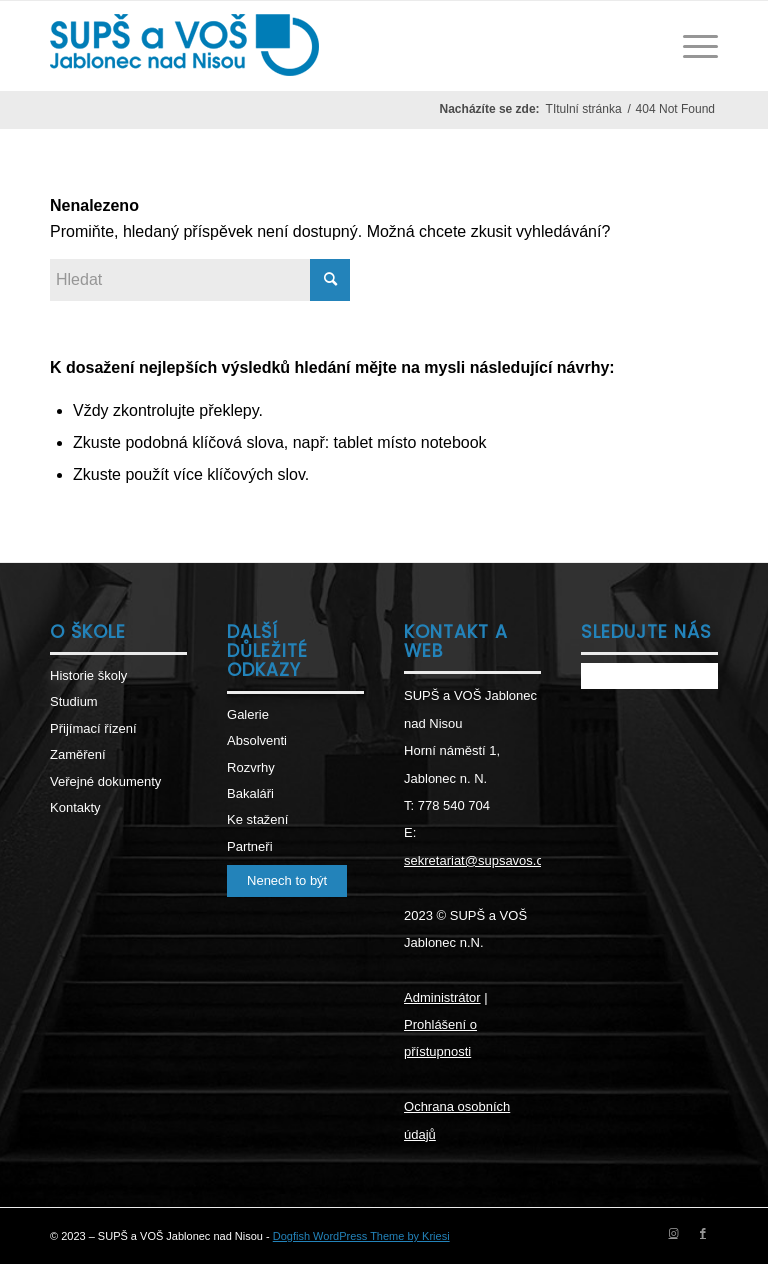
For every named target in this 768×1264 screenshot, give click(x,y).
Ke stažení (257, 819)
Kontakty (75, 807)
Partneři (250, 846)
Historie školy (88, 675)
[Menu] (690, 46)
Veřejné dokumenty (105, 781)
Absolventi (257, 740)
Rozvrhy (251, 767)
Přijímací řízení (93, 728)
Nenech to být (287, 880)
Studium (74, 701)
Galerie (248, 714)
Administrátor (442, 997)
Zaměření (78, 754)
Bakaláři (250, 793)
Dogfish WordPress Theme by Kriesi (361, 1236)
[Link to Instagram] (673, 1233)
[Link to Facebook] (703, 1233)
